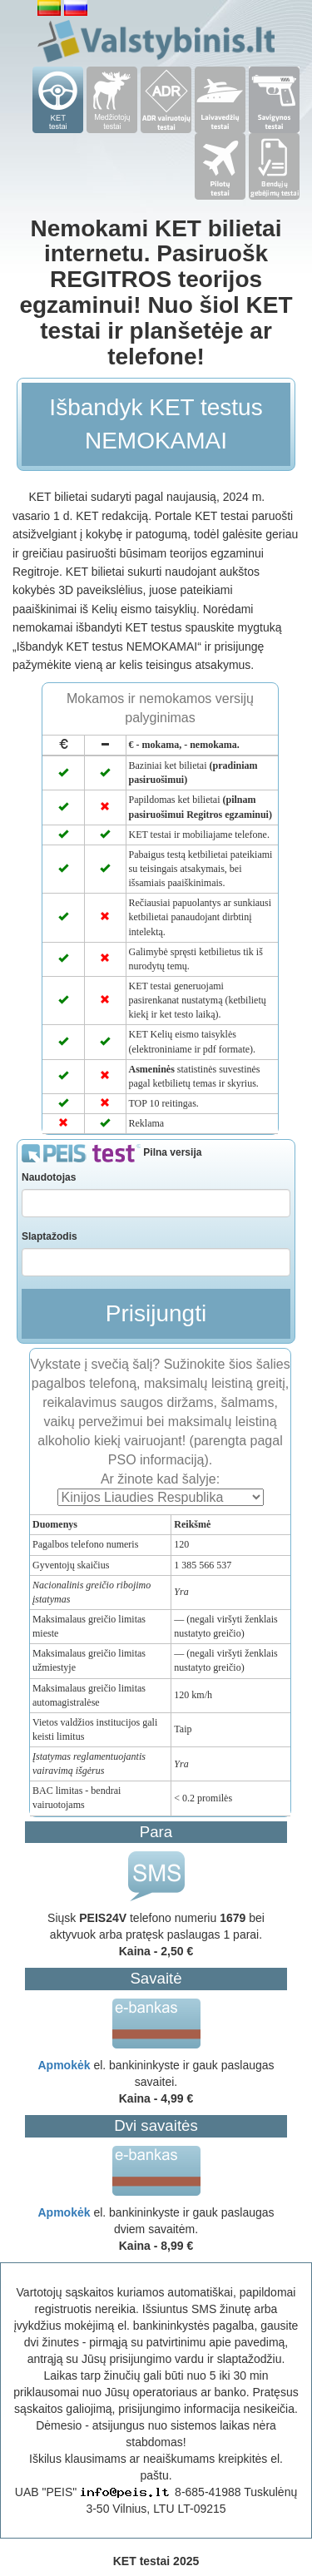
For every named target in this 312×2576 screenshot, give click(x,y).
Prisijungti (156, 1313)
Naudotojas (49, 1177)
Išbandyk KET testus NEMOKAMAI (155, 423)
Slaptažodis (49, 1236)
